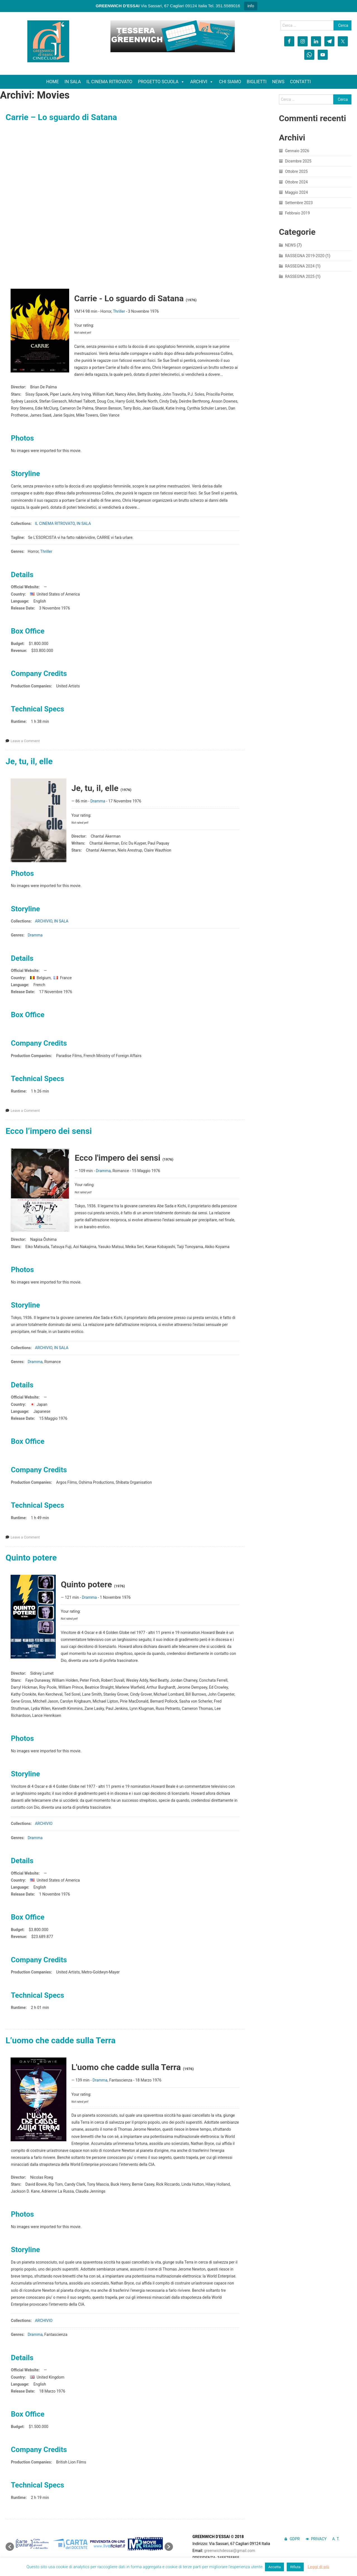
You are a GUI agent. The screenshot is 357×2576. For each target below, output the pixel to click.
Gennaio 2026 (297, 151)
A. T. (336, 2539)
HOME (52, 81)
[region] (172, 36)
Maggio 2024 (296, 192)
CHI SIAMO (230, 81)
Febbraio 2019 (297, 213)
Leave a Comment (25, 741)
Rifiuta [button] (295, 2567)
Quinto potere (31, 1557)
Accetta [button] (274, 2567)
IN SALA (72, 81)
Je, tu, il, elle (29, 761)
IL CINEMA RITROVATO (109, 81)
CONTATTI (300, 81)
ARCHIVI (201, 82)
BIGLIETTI (257, 81)
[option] (32, 2544)
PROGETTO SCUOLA (161, 82)
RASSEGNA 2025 (300, 276)
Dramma (97, 801)
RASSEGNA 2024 (300, 266)
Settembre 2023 (299, 202)
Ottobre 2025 (296, 171)
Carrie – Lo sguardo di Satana (61, 117)
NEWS (278, 81)
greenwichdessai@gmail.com (229, 2550)
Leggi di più (318, 2566)
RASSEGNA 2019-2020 (304, 256)
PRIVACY (319, 2539)
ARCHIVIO (43, 921)
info (250, 5)
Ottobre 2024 (296, 182)
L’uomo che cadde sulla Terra (60, 2040)
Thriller (119, 311)
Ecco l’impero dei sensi (49, 1131)
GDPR (295, 2539)
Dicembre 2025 (298, 161)
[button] (119, 36)
